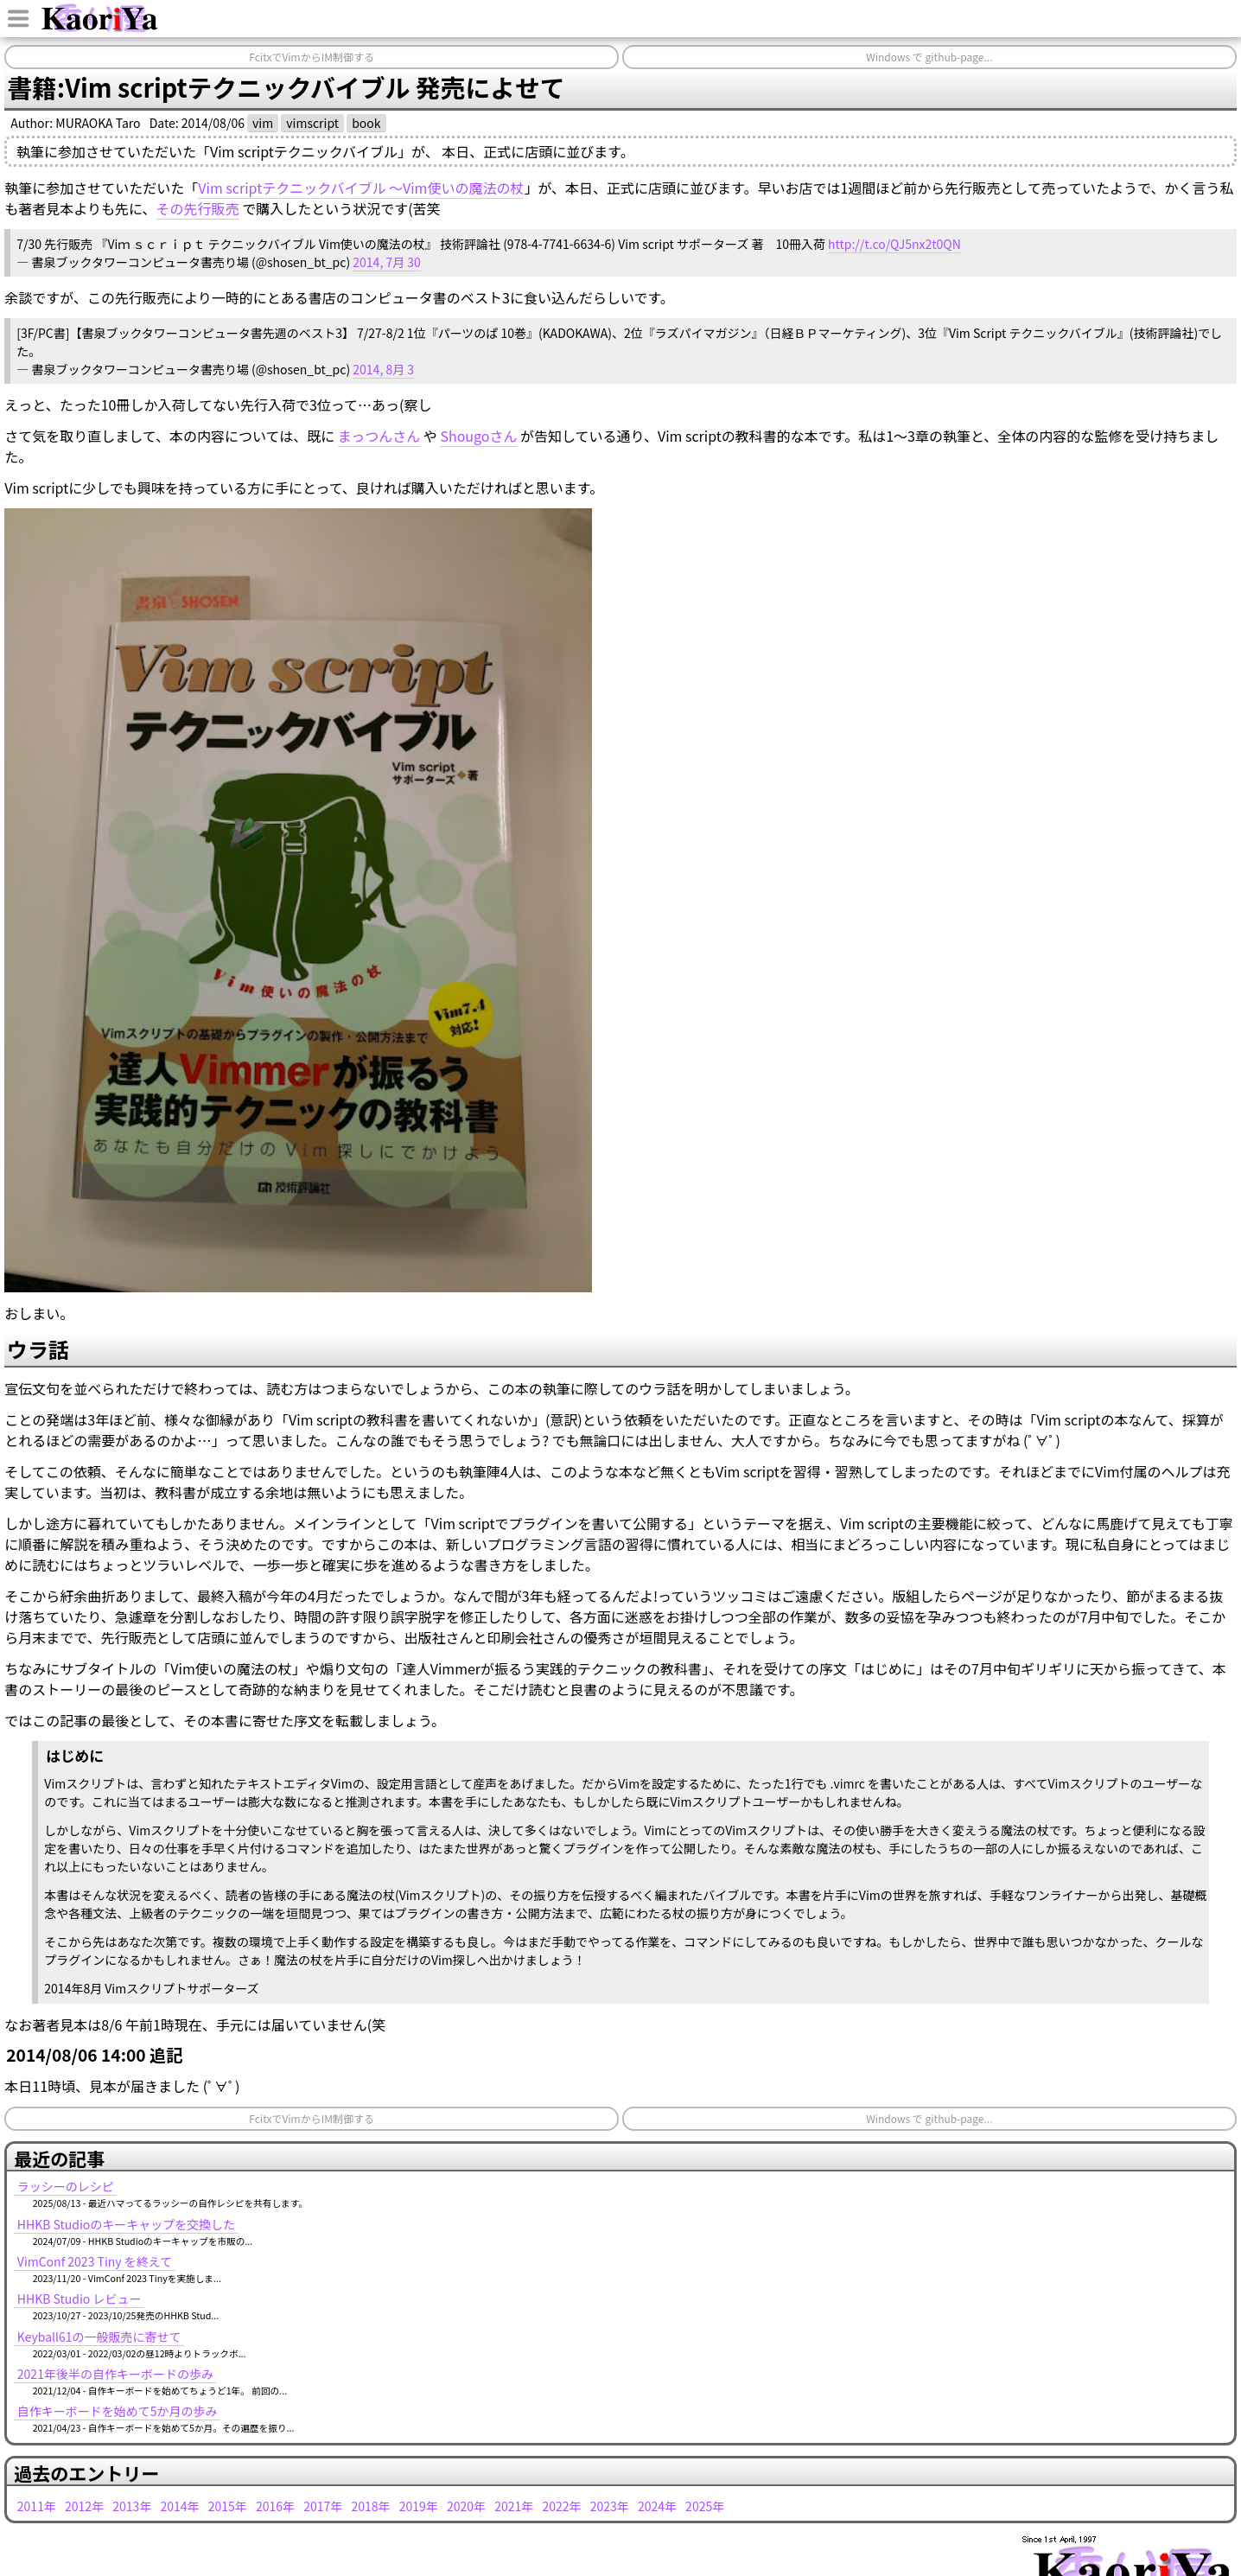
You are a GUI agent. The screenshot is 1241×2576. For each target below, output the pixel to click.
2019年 (418, 2506)
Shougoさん (478, 435)
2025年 (704, 2506)
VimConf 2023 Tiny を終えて (94, 2261)
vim (262, 122)
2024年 (657, 2506)
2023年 (609, 2506)
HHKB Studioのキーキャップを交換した (126, 2224)
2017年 (322, 2506)
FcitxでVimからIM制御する (311, 56)
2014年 (180, 2506)
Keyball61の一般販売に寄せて (99, 2336)
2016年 (275, 2506)
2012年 (84, 2506)
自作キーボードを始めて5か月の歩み (117, 2411)
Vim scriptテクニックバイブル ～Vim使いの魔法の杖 (361, 187)
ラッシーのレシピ (65, 2186)
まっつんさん (379, 435)
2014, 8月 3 (383, 369)
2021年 (513, 2506)
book (366, 122)
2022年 (561, 2506)
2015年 (227, 2506)
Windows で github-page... (929, 56)
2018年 (370, 2506)
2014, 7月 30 (387, 262)
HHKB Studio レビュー (79, 2298)
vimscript (312, 122)
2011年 (36, 2506)
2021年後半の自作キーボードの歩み (115, 2373)
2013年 (131, 2506)
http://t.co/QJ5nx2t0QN (894, 243)
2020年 (466, 2506)
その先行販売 (197, 208)
